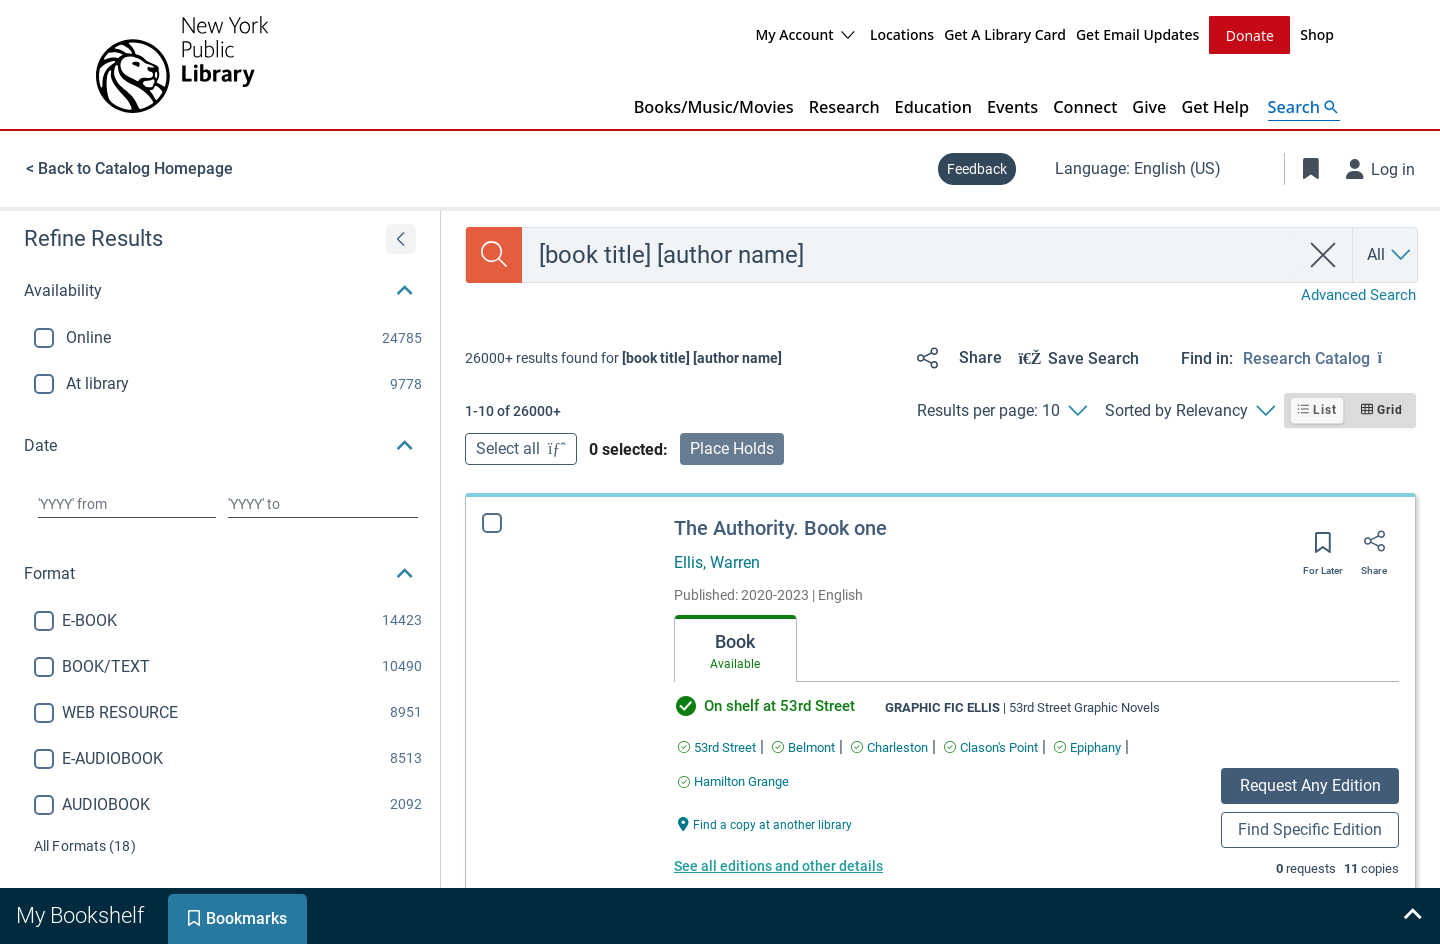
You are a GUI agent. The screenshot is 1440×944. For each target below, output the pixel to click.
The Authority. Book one (780, 527)
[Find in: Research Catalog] (1329, 357)
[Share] (955, 357)
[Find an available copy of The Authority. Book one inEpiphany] (1087, 746)
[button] (220, 290)
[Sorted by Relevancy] (1189, 410)
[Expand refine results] (401, 238)
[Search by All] (1390, 254)
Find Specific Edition (1310, 828)
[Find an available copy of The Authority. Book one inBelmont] (803, 746)
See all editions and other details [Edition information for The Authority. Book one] (778, 865)
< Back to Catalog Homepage (129, 167)
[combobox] (910, 254)
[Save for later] (1323, 548)
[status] (623, 357)
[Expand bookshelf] (1412, 916)
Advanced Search (1358, 294)
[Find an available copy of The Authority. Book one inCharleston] (889, 746)
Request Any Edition (1310, 784)
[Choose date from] (127, 503)
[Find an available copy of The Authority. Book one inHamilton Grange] (733, 780)
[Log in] (1381, 168)
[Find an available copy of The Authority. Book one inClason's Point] (991, 746)
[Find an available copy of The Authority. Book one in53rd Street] (717, 746)
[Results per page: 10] (1001, 410)
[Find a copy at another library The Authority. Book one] (765, 822)
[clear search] (1323, 254)
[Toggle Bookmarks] (1311, 168)
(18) (85, 845)
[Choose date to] (323, 503)
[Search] (494, 254)
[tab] (735, 648)
